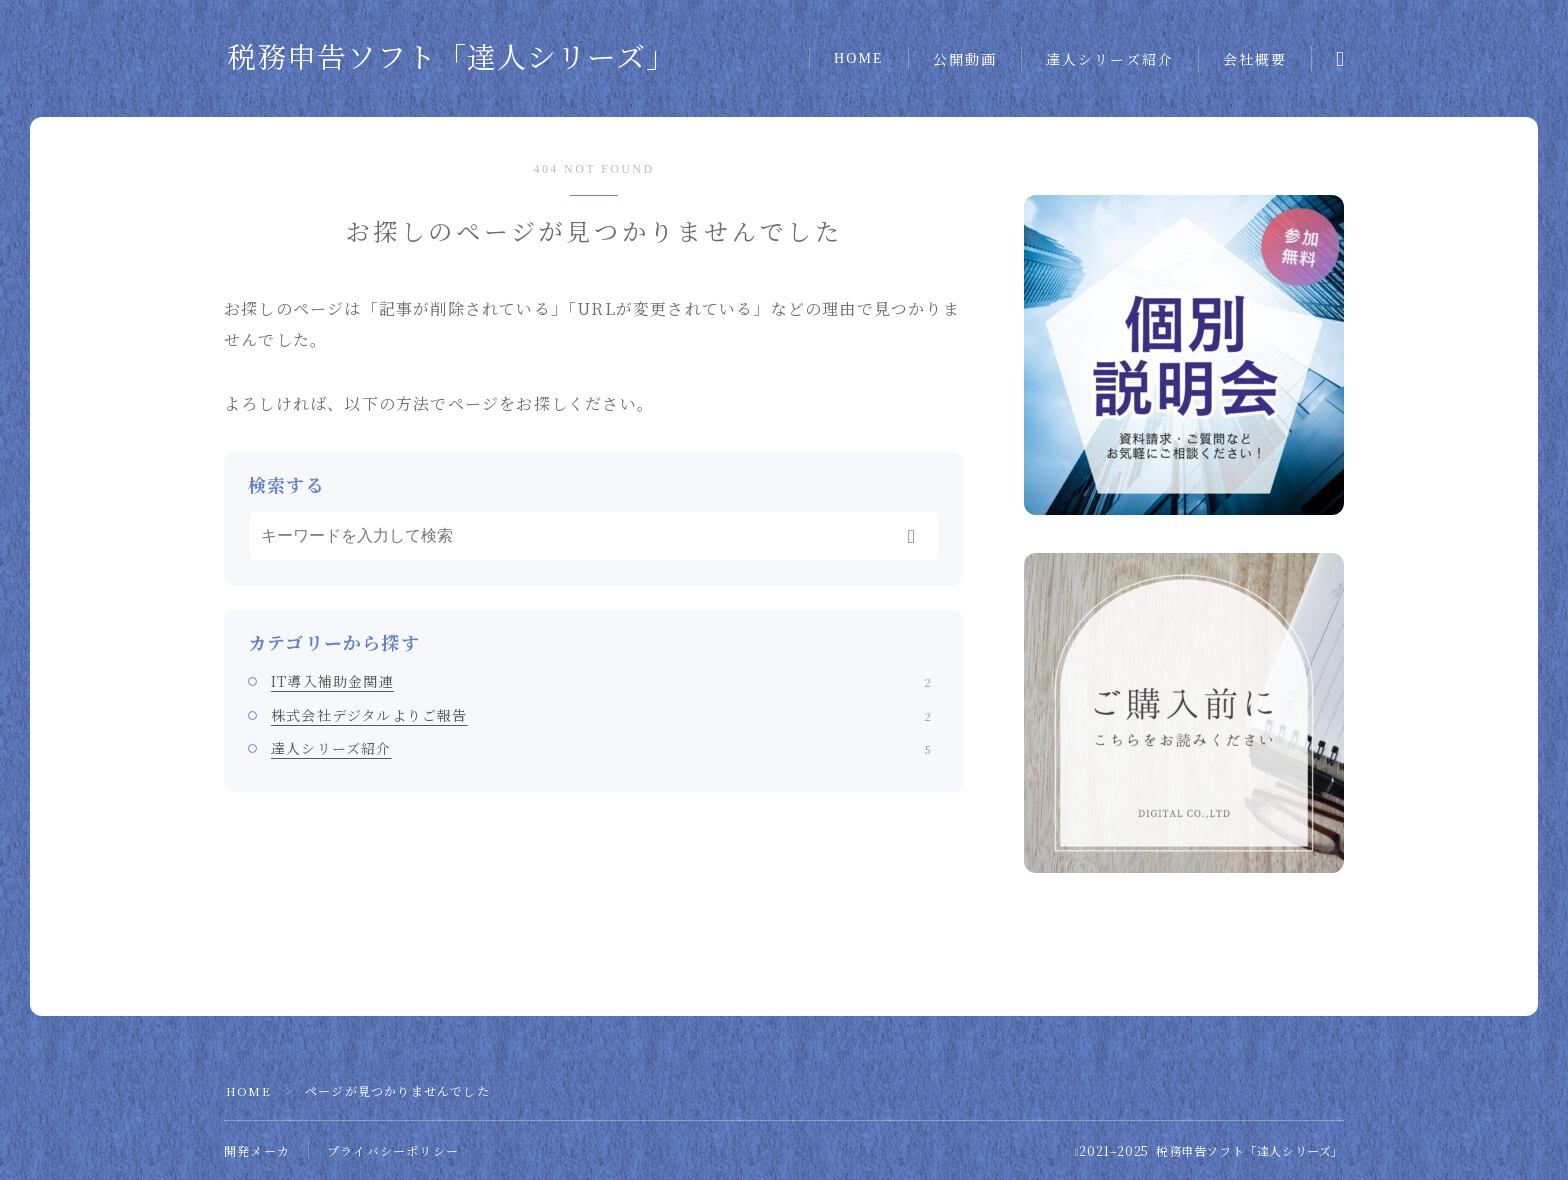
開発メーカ (257, 1150)
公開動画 (965, 60)
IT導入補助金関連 (601, 681)
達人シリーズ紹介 (1110, 60)
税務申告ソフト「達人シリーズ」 (451, 58)
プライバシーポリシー (393, 1150)
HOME (859, 58)
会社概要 (1255, 60)
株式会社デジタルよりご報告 (601, 715)
